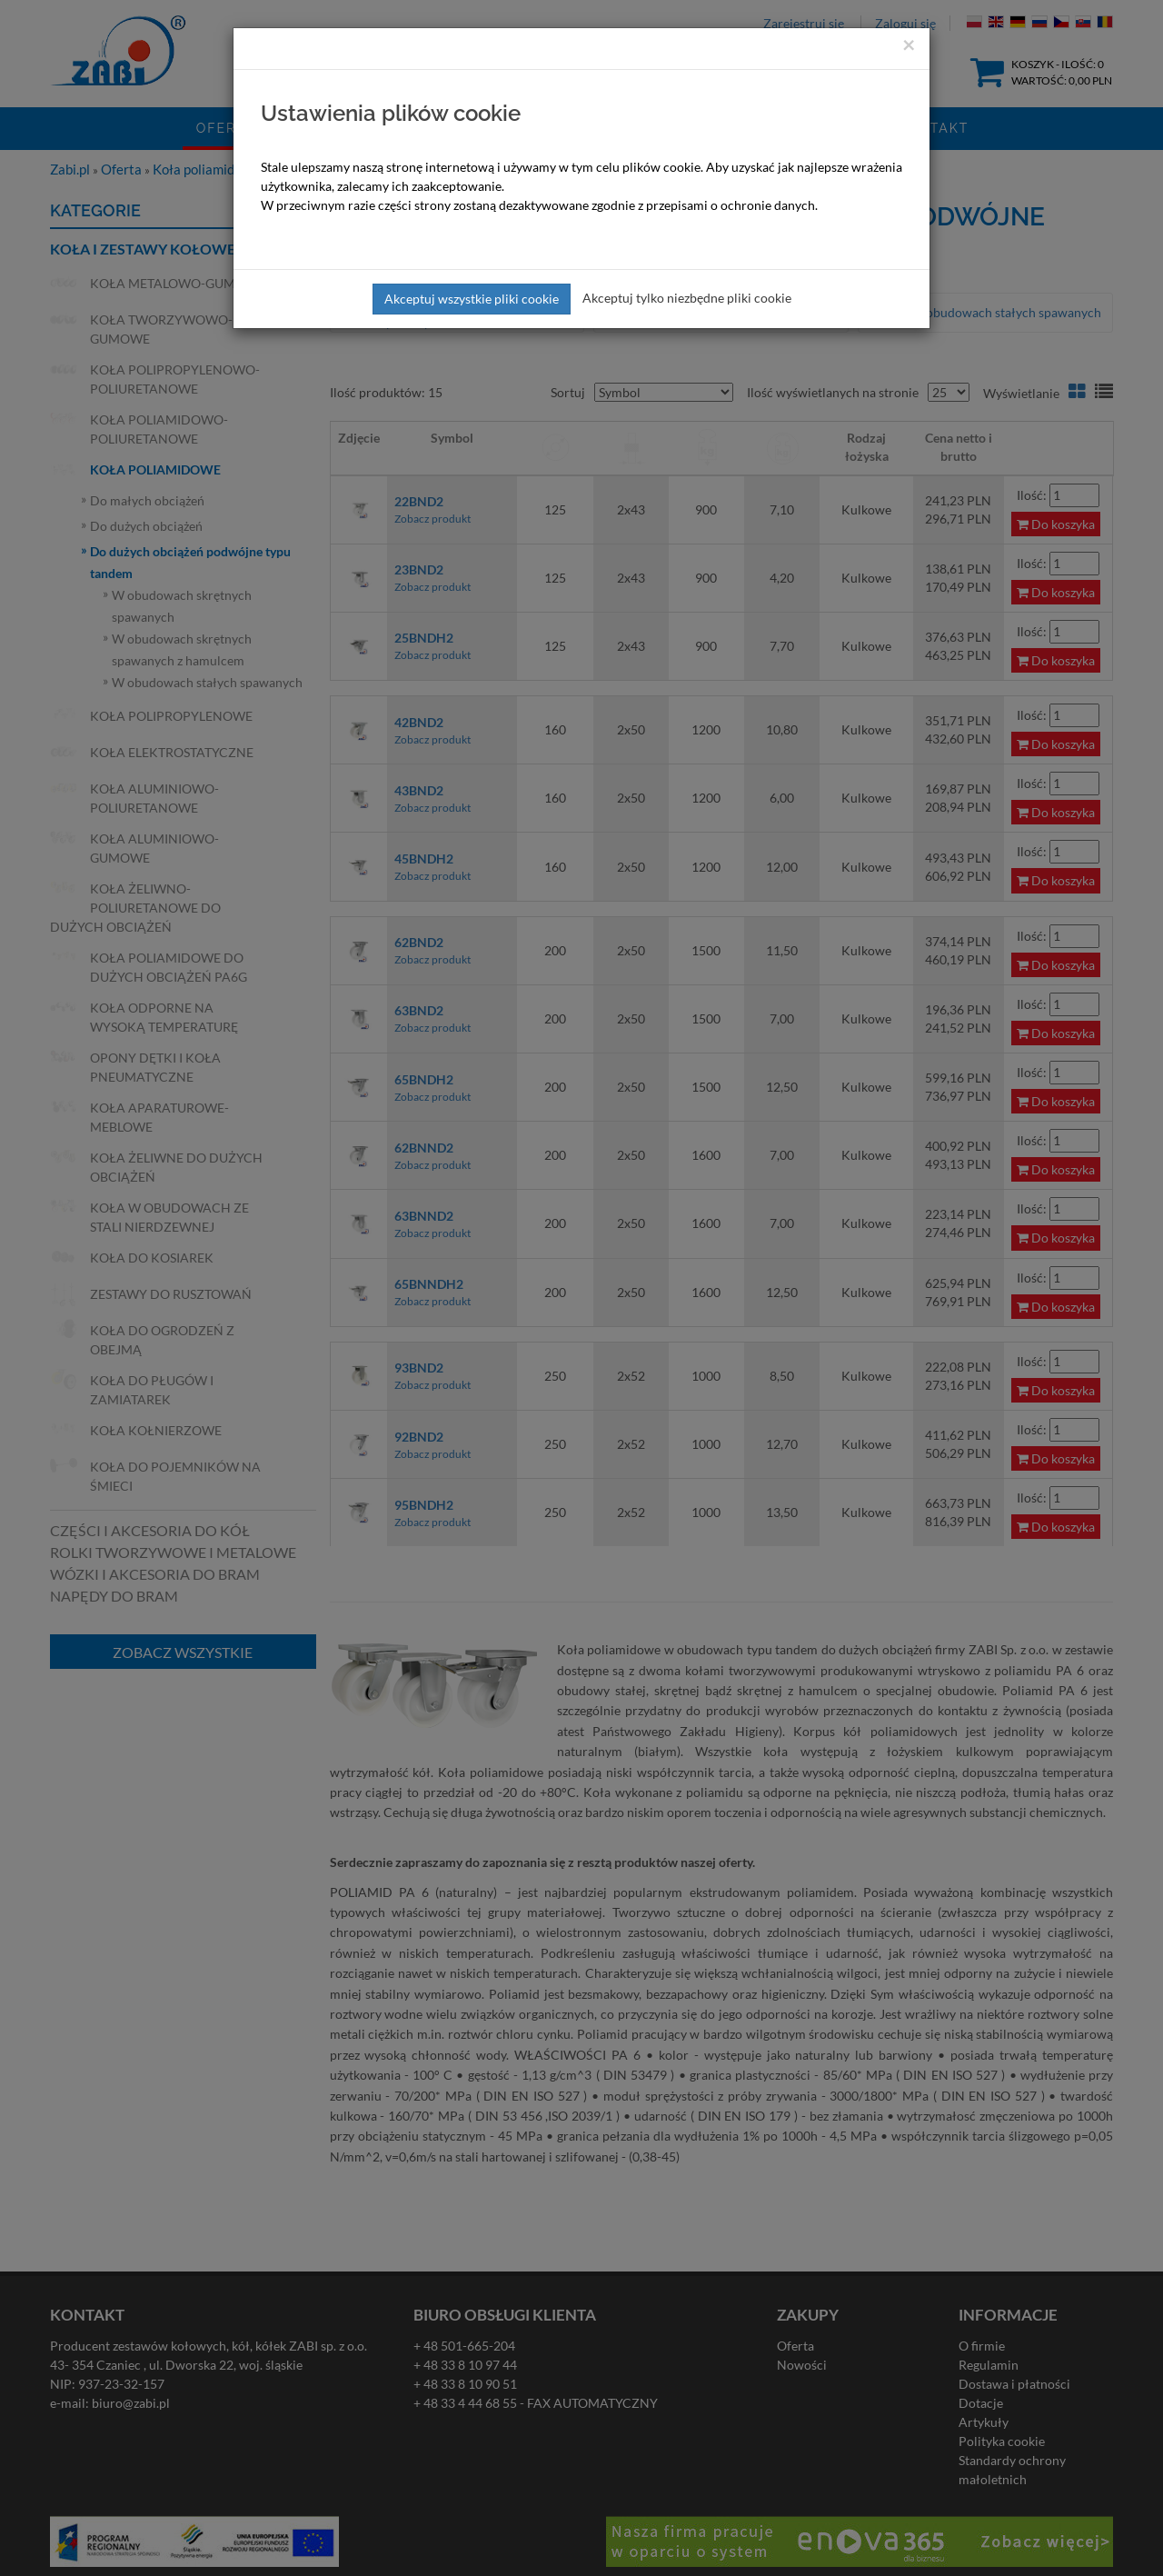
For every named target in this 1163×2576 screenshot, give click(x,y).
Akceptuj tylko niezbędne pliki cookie (686, 297)
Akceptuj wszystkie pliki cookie (471, 298)
